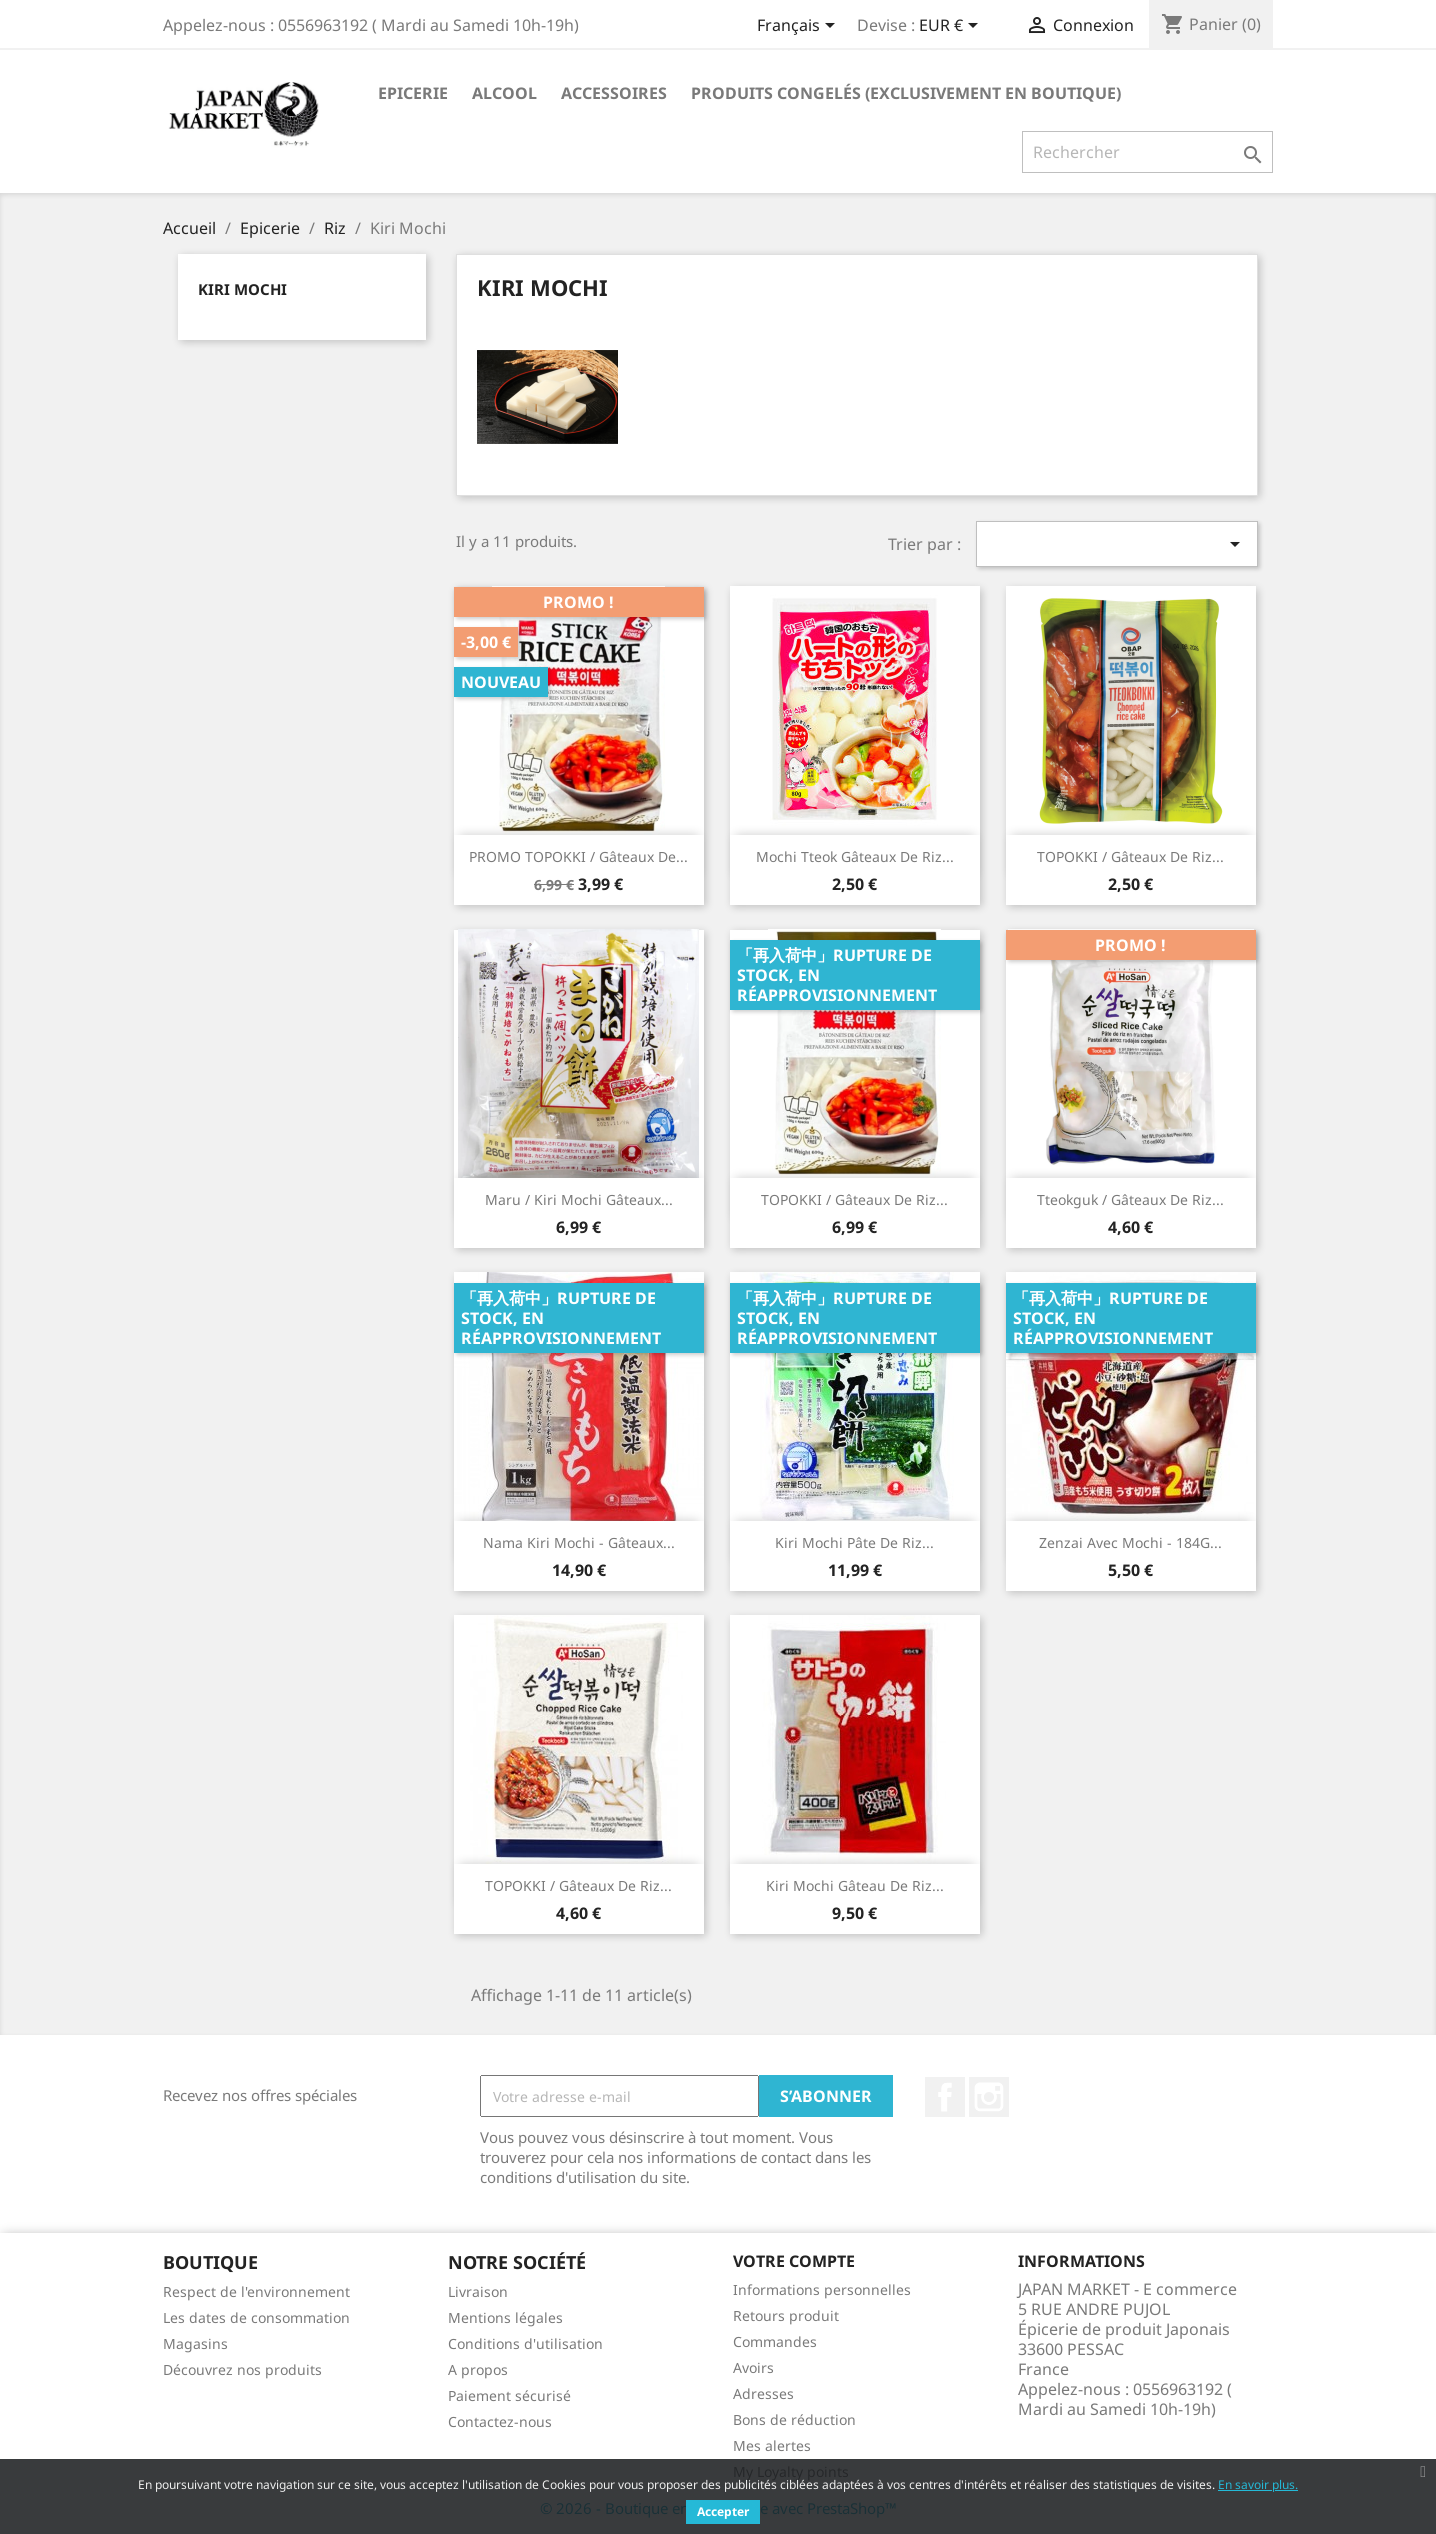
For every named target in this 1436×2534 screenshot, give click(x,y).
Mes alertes (772, 2445)
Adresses (763, 2393)
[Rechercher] (1147, 152)
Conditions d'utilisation (525, 2343)
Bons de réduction (794, 2419)
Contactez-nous (500, 2421)
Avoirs (753, 2367)
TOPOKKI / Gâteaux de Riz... (1130, 856)
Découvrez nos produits (242, 2369)
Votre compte (794, 2261)
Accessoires (614, 93)
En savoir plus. (1258, 2484)
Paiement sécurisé (509, 2395)
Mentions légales (505, 2317)
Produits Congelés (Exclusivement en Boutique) (906, 93)
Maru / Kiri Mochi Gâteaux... (579, 1199)
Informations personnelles (822, 2289)
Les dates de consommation (256, 2317)
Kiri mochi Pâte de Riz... (854, 1542)
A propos (478, 2369)
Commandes (775, 2341)
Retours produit (786, 2315)
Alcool (504, 93)
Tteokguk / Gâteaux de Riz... (1130, 1199)
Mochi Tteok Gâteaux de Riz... (855, 856)
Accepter (723, 2511)
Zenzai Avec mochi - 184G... (1130, 1542)
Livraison (478, 2291)
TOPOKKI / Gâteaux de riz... (854, 1199)
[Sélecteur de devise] (952, 27)
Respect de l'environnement (256, 2291)
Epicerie (413, 93)
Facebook (945, 2097)
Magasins (195, 2343)
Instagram (989, 2097)
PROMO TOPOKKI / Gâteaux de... (578, 856)
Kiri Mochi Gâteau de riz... (855, 1885)
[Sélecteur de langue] (799, 27)
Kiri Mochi (242, 289)
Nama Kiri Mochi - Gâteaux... (579, 1542)
